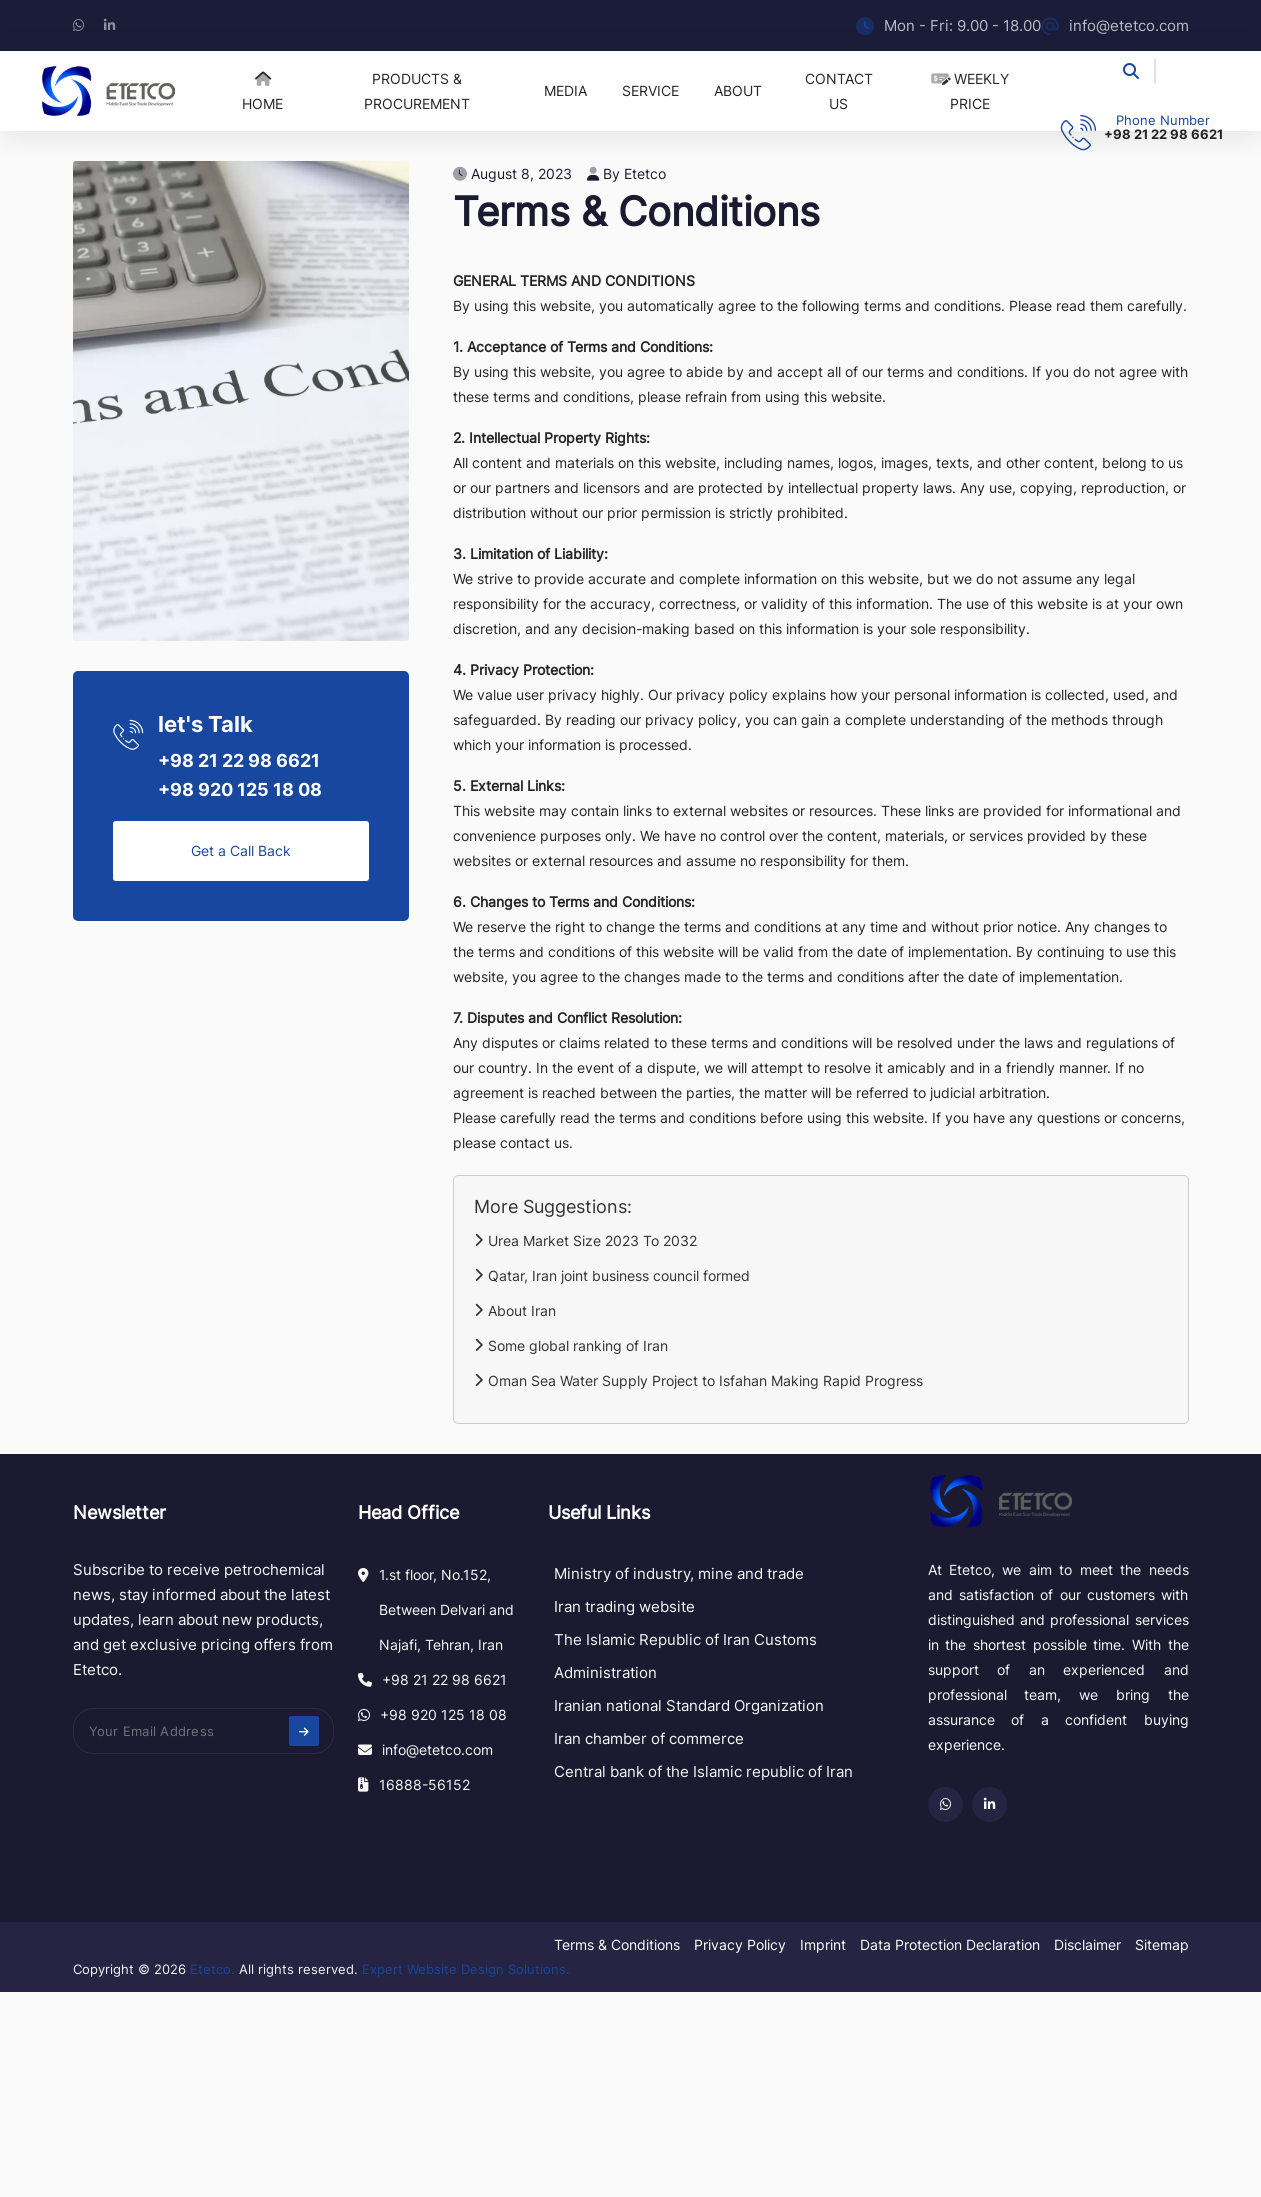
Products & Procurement (417, 91)
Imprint (823, 1944)
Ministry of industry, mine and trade (679, 1573)
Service (650, 90)
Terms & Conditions (617, 1944)
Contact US (839, 91)
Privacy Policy (740, 1944)
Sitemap (1162, 1944)
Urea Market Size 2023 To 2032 (585, 1240)
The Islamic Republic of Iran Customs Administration (685, 1656)
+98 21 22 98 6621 (1163, 134)
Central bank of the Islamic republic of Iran (703, 1771)
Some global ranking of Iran (571, 1345)
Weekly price (970, 91)
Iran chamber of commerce (649, 1738)
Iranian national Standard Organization (689, 1705)
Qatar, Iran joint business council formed (612, 1275)
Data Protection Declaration (950, 1944)
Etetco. (212, 1969)
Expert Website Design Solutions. (466, 1969)
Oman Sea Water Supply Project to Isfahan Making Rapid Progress (698, 1380)
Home (262, 92)
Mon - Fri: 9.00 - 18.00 (948, 25)
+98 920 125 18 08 (240, 789)
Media (565, 90)
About (738, 90)
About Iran (515, 1310)
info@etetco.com (1115, 25)
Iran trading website (624, 1606)
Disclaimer (1087, 1944)
